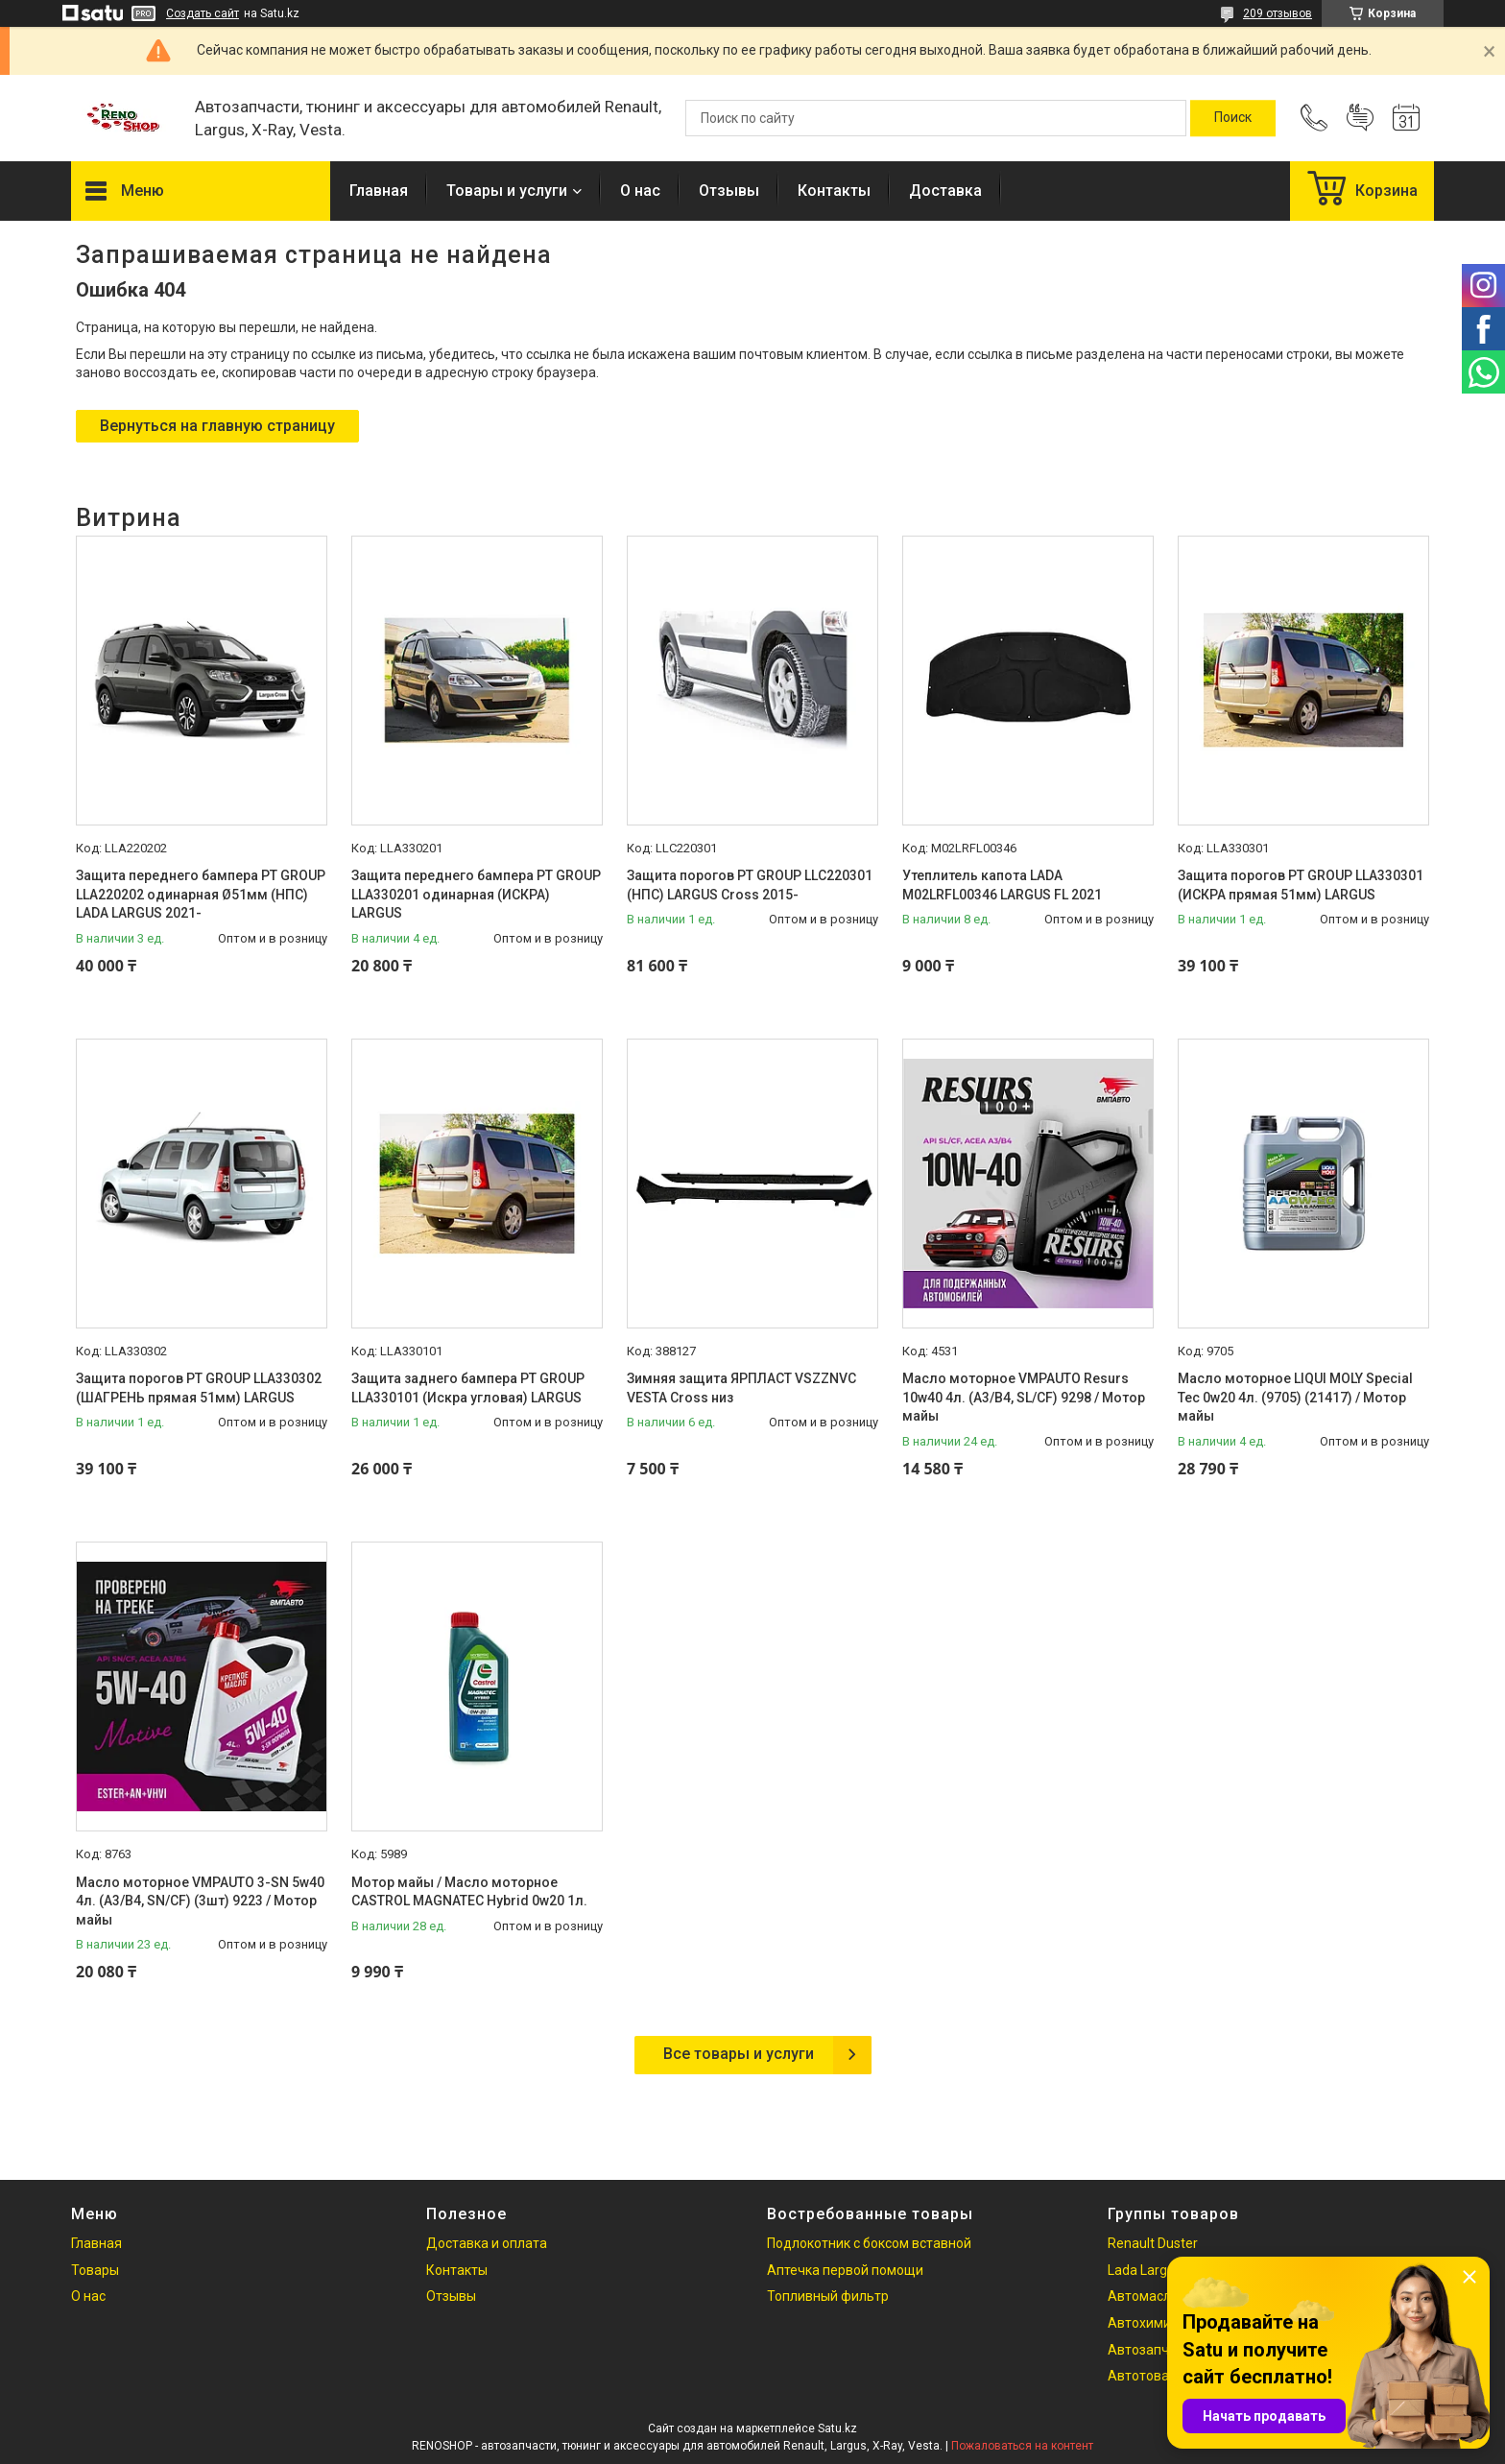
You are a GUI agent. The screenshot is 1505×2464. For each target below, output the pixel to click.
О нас (640, 190)
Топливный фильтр (828, 2296)
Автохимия (1143, 2323)
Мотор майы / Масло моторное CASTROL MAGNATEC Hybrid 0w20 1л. (469, 1892)
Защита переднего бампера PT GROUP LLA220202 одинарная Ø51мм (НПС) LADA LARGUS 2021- (200, 894)
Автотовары (1147, 2375)
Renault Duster (1153, 2243)
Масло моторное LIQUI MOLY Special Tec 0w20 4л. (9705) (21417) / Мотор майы (1295, 1397)
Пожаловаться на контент (1022, 2445)
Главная (378, 190)
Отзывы (729, 190)
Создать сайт (202, 13)
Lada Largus (1145, 2270)
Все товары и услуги (738, 2054)
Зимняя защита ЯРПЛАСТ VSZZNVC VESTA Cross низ (741, 1388)
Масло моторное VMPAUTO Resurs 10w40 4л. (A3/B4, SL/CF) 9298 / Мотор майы (1023, 1397)
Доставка (945, 190)
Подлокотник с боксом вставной (869, 2243)
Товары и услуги (506, 190)
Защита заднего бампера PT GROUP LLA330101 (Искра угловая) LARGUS (468, 1388)
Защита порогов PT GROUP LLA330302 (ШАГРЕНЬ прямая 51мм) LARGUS (199, 1388)
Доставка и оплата (486, 2243)
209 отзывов (1277, 13)
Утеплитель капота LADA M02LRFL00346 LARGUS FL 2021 (1002, 885)
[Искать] (1233, 118)
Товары (95, 2270)
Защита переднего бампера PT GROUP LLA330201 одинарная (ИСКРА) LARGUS (476, 894)
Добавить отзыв (1360, 118)
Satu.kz (837, 2428)
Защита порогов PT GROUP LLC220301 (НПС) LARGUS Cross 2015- (749, 885)
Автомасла (1143, 2296)
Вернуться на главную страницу (217, 426)
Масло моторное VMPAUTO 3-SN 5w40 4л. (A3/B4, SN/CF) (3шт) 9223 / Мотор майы (200, 1901)
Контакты (834, 190)
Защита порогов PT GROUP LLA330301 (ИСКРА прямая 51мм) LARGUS (1300, 885)
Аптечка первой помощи (845, 2270)
